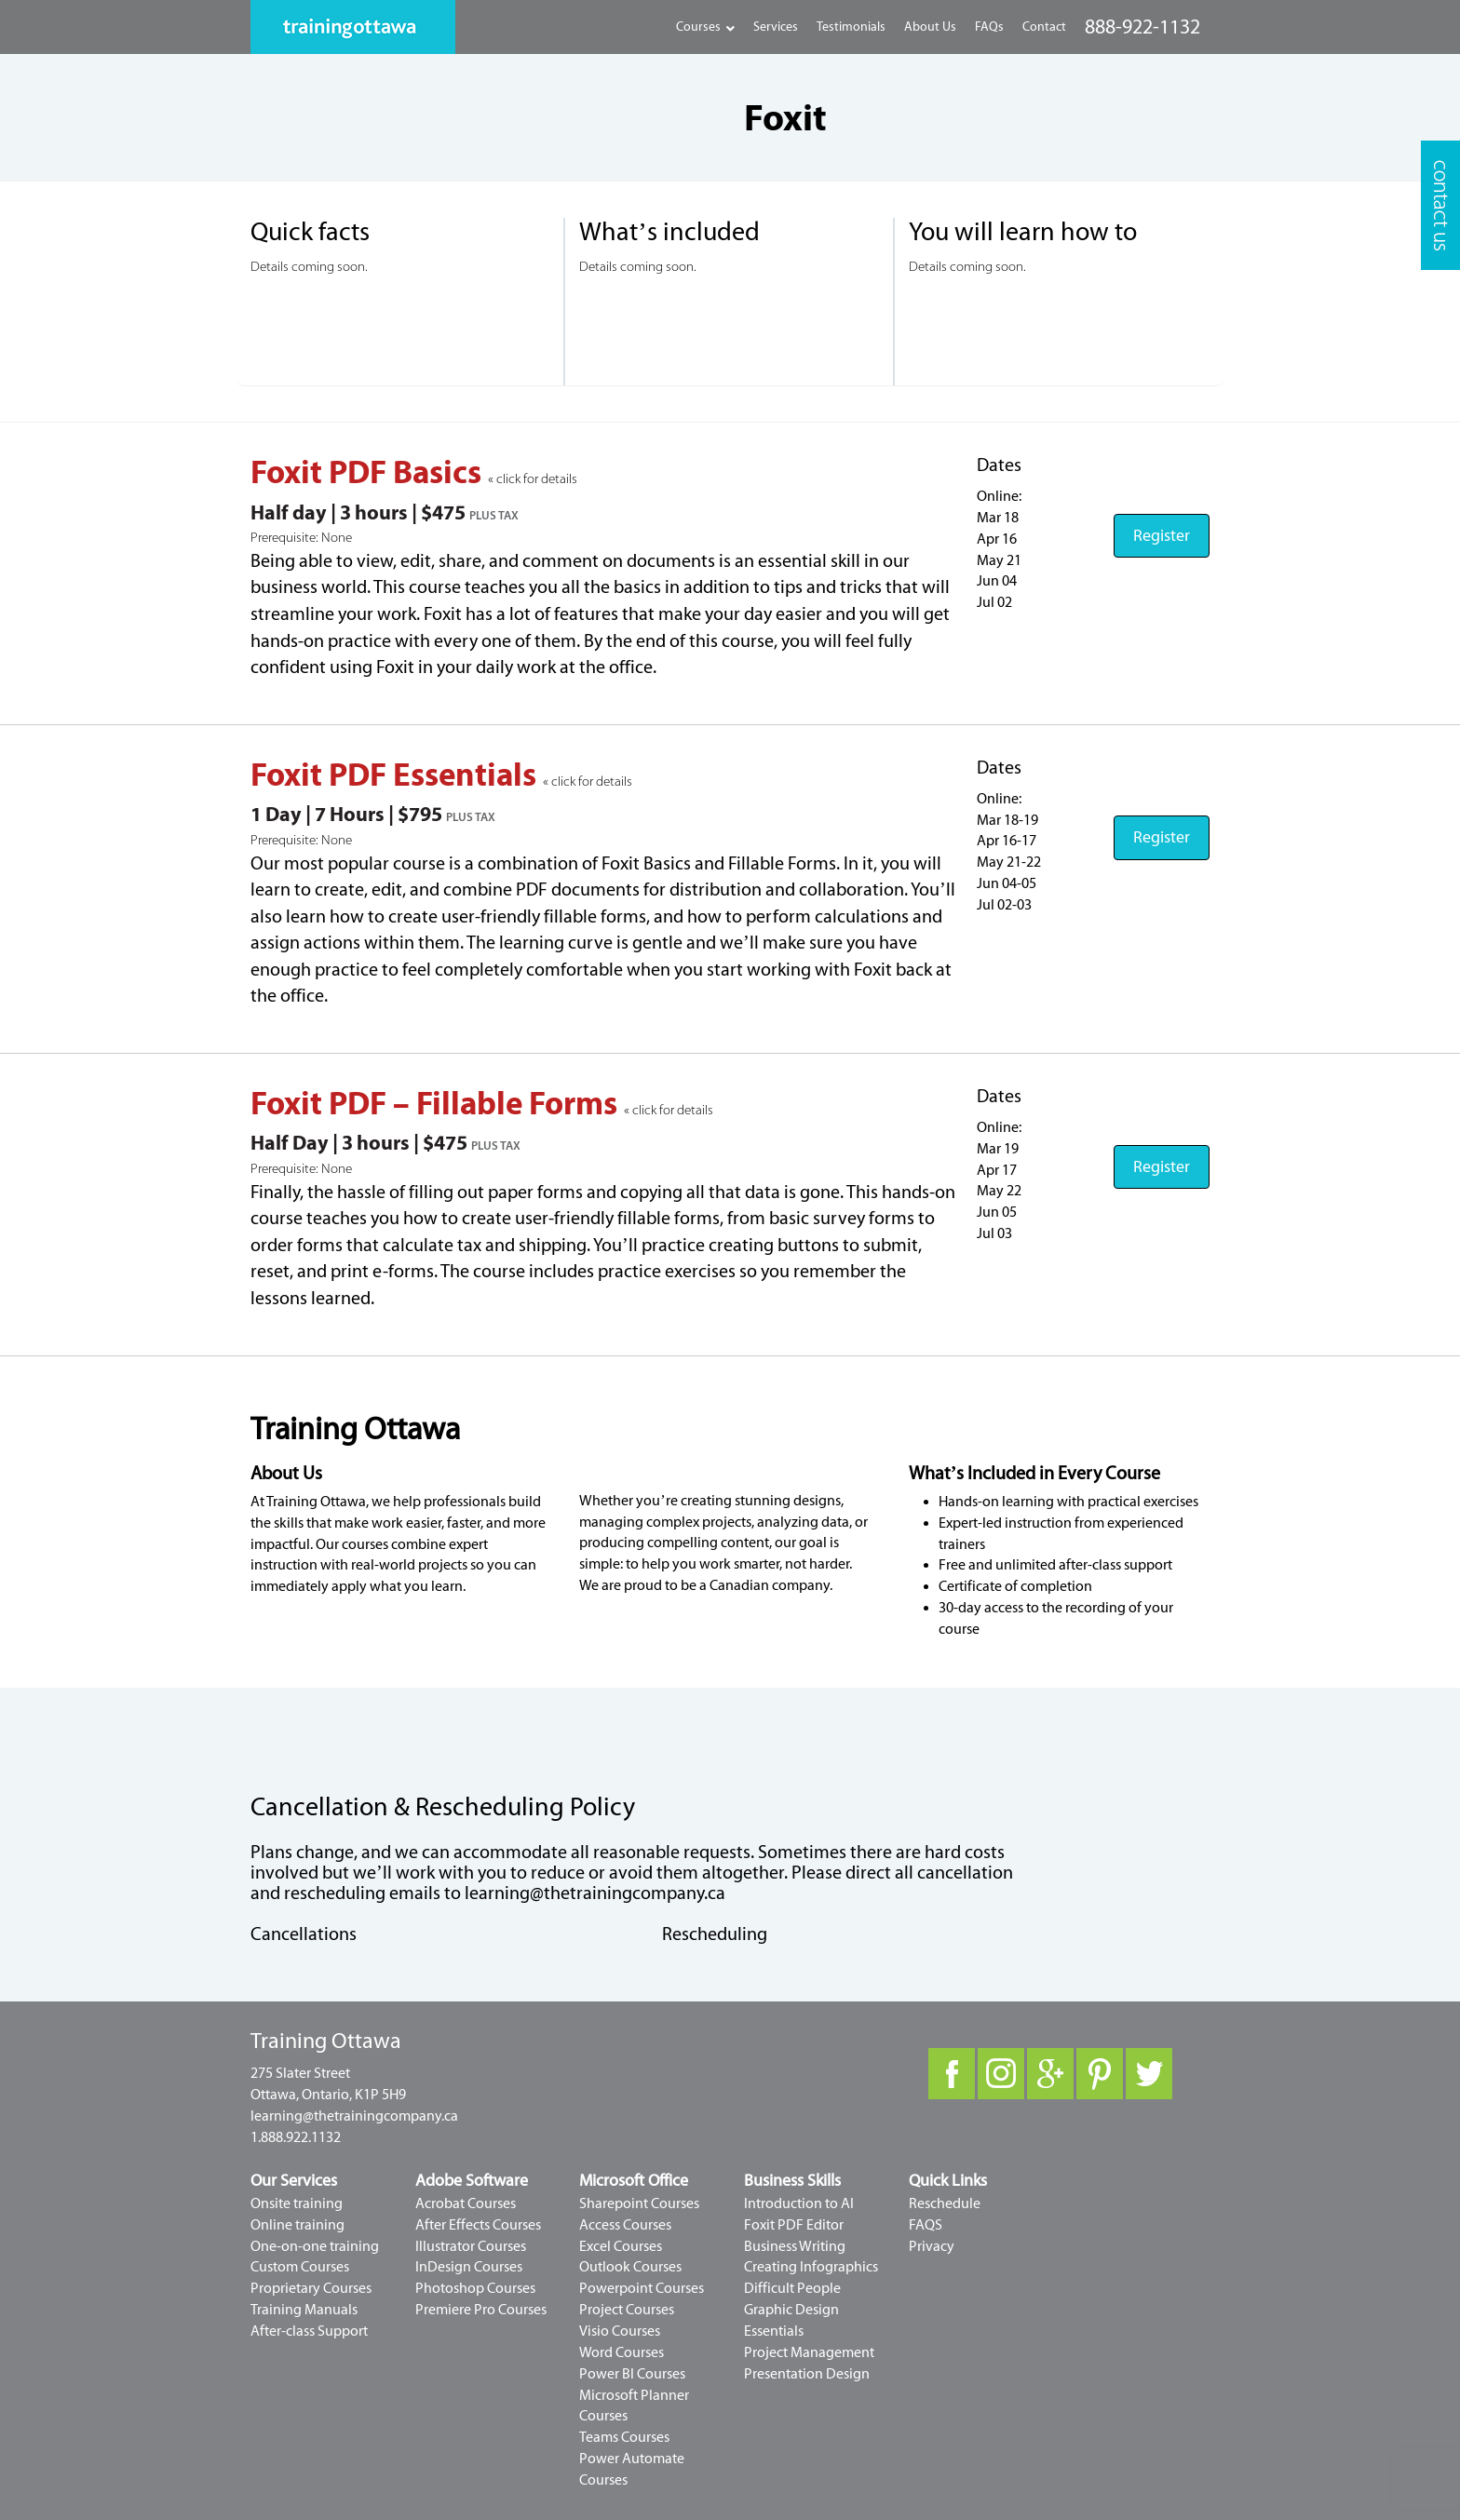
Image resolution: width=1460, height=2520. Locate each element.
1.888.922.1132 (295, 2137)
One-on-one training (314, 2246)
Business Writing (794, 2246)
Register (1161, 536)
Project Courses (626, 2309)
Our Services (293, 2180)
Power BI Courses (632, 2373)
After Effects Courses (478, 2225)
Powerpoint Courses (641, 2288)
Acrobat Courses (465, 2203)
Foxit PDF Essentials (396, 775)
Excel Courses (620, 2246)
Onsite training (296, 2203)
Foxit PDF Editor (794, 2225)
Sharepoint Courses (639, 2203)
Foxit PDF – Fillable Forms (437, 1104)
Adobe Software (471, 2180)
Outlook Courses (630, 2266)
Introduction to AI (799, 2203)
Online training (297, 2225)
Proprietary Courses (311, 2288)
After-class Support (309, 2331)
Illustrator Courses (470, 2246)
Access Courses (625, 2225)
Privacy (931, 2246)
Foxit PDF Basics (369, 473)
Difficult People (792, 2288)
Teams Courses (624, 2437)
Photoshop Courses (475, 2288)
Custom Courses (299, 2266)
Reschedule (944, 2203)
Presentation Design (807, 2373)
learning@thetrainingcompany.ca (595, 1893)
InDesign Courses (468, 2266)
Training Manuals (304, 2309)
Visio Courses (619, 2331)
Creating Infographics (811, 2266)
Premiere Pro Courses (481, 2309)
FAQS (925, 2225)
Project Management (809, 2352)
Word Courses (621, 2352)
